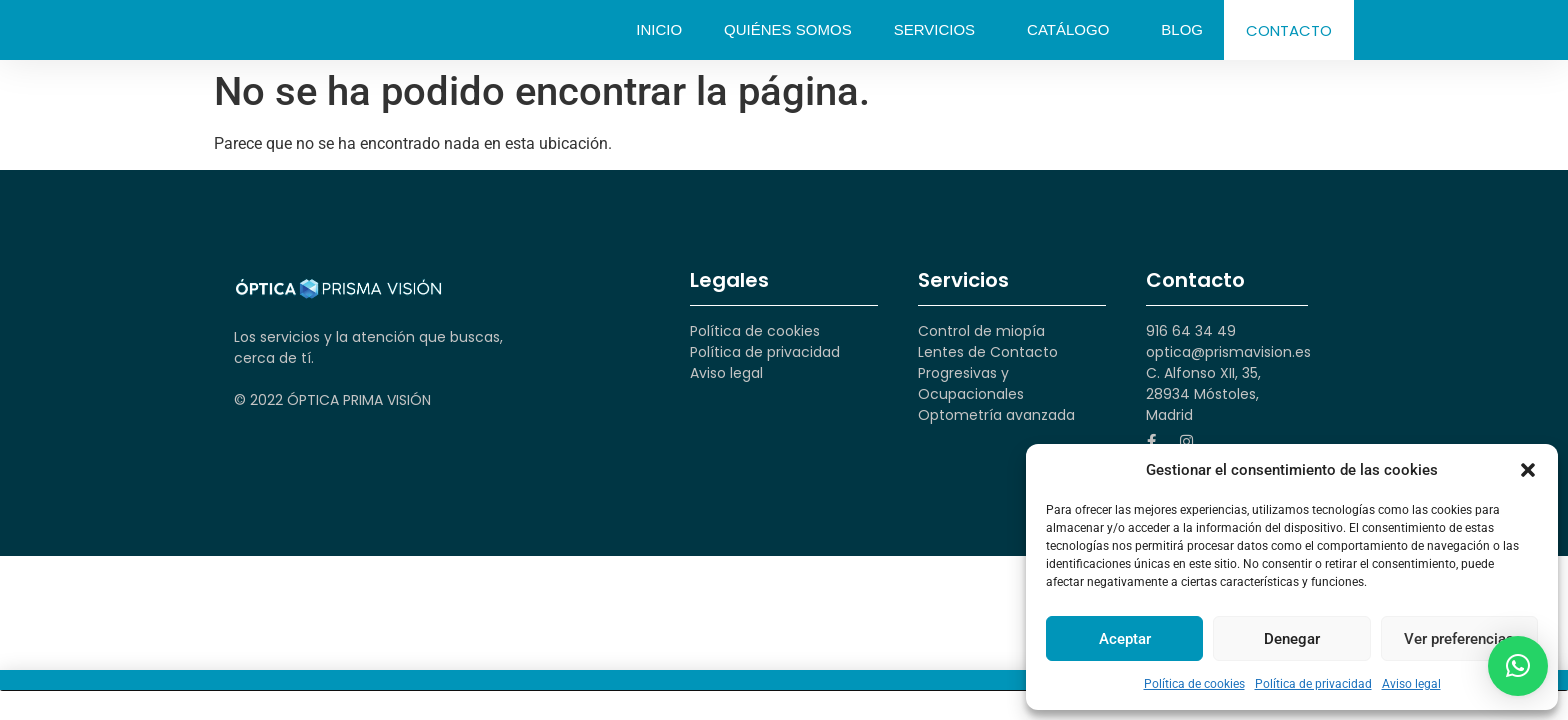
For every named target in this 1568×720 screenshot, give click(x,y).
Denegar (1292, 639)
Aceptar (1125, 639)
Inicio (659, 29)
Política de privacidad (1313, 684)
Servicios (939, 30)
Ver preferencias (1459, 639)
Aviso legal (1411, 684)
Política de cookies (1194, 684)
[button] (1528, 470)
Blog (1182, 29)
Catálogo (1073, 30)
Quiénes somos (788, 29)
